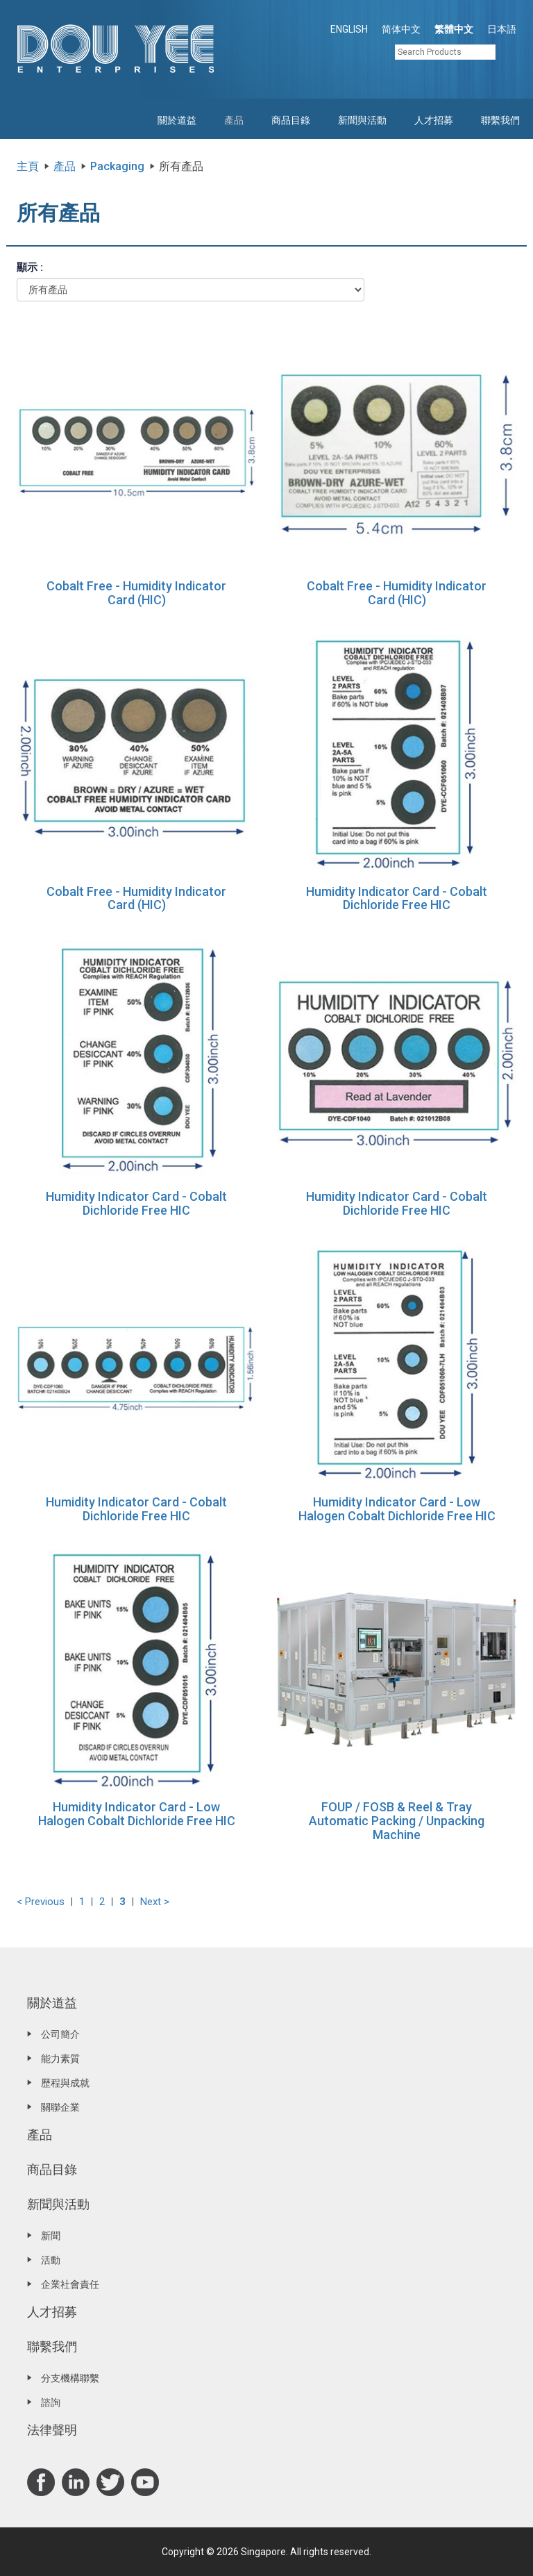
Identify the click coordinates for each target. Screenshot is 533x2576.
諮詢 (50, 2402)
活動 (50, 2260)
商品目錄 (290, 120)
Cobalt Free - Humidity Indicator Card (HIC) (136, 593)
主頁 (28, 166)
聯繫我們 (500, 120)
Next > (154, 1901)
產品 (234, 120)
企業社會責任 (70, 2284)
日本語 (501, 29)
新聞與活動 (362, 120)
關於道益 (177, 120)
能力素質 (60, 2058)
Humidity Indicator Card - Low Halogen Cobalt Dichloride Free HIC (397, 1509)
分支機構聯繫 (70, 2378)
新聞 (50, 2235)
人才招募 (433, 120)
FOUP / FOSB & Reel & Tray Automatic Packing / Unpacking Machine (396, 1821)
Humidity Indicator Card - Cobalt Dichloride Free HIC (396, 898)
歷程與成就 (65, 2082)
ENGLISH (349, 29)
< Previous (41, 1901)
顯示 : (30, 267)
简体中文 (401, 29)
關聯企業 (60, 2107)
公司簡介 (60, 2034)
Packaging (117, 166)
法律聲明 (52, 2430)
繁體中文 (453, 29)
